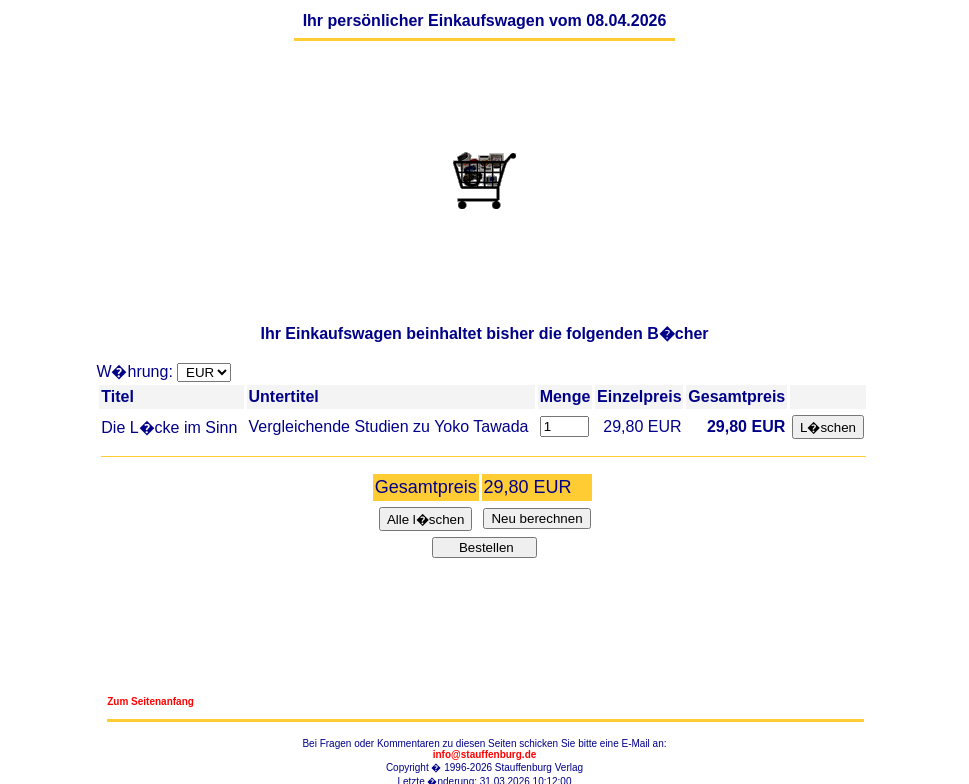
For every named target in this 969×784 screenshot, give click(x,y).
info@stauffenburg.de (485, 754)
